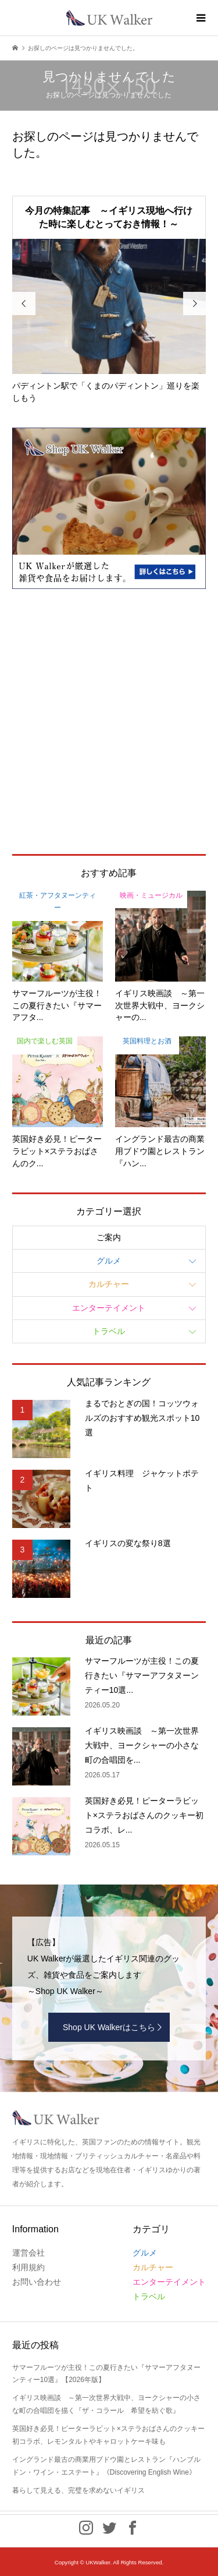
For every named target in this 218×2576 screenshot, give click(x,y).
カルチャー (108, 1284)
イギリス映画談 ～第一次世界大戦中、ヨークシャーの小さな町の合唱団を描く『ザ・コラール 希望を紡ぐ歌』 (106, 2404)
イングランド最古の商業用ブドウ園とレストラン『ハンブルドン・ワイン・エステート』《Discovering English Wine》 (106, 2465)
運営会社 (28, 2252)
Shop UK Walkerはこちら (109, 2027)
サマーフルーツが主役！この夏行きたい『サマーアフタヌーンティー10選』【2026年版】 (106, 2373)
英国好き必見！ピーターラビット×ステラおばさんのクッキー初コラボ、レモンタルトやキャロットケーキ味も (108, 2435)
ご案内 (109, 1237)
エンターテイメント (108, 1307)
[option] (109, 321)
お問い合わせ (36, 2281)
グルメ (109, 1260)
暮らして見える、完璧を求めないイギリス (78, 2490)
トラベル (108, 1331)
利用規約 (28, 2267)
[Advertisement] (109, 721)
